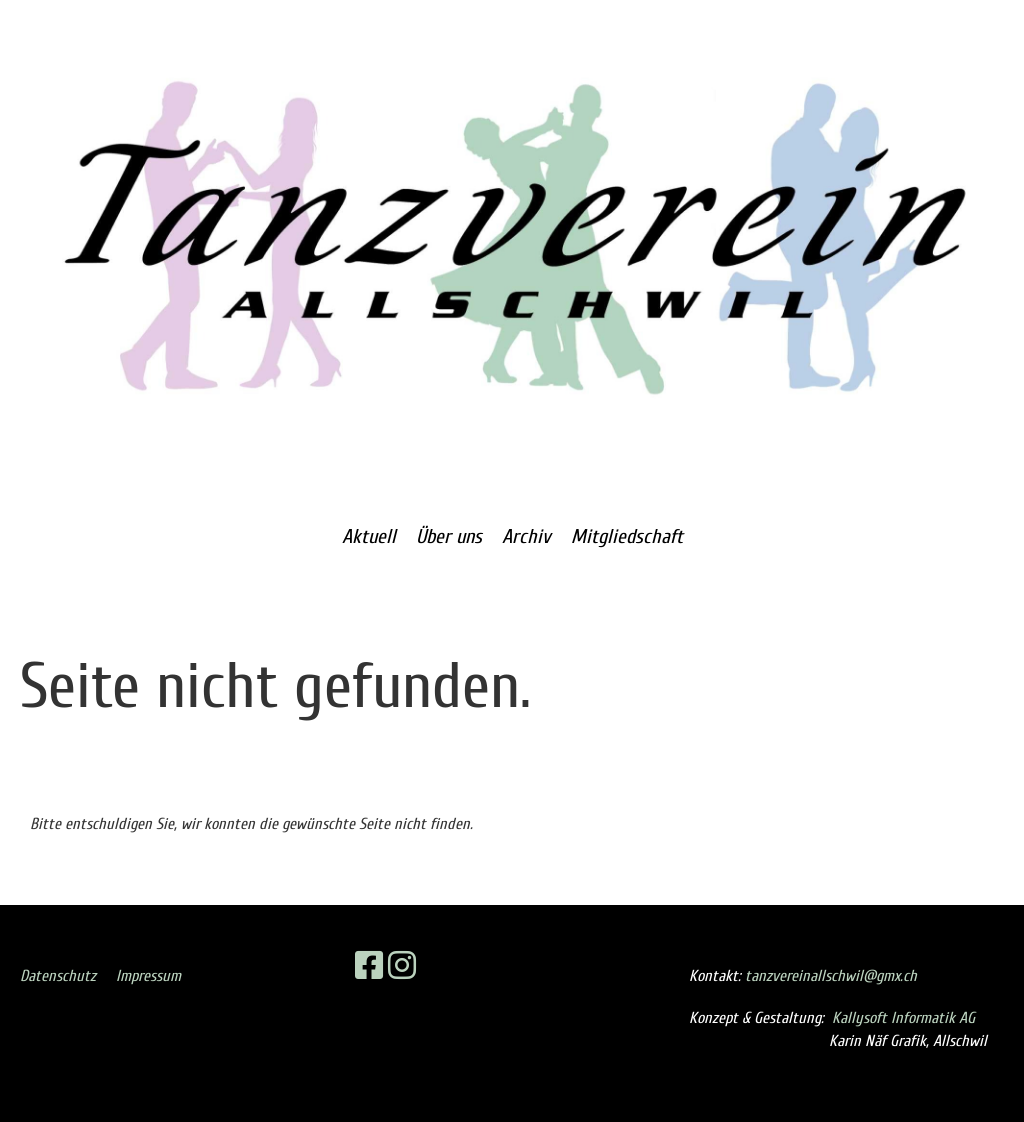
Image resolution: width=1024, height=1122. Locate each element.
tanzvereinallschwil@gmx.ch (831, 976)
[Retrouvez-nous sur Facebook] (369, 966)
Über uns (449, 536)
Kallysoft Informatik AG (903, 1018)
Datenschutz (58, 976)
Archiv (526, 536)
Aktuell (369, 536)
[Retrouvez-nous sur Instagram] (402, 966)
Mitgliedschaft (627, 536)
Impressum (148, 976)
